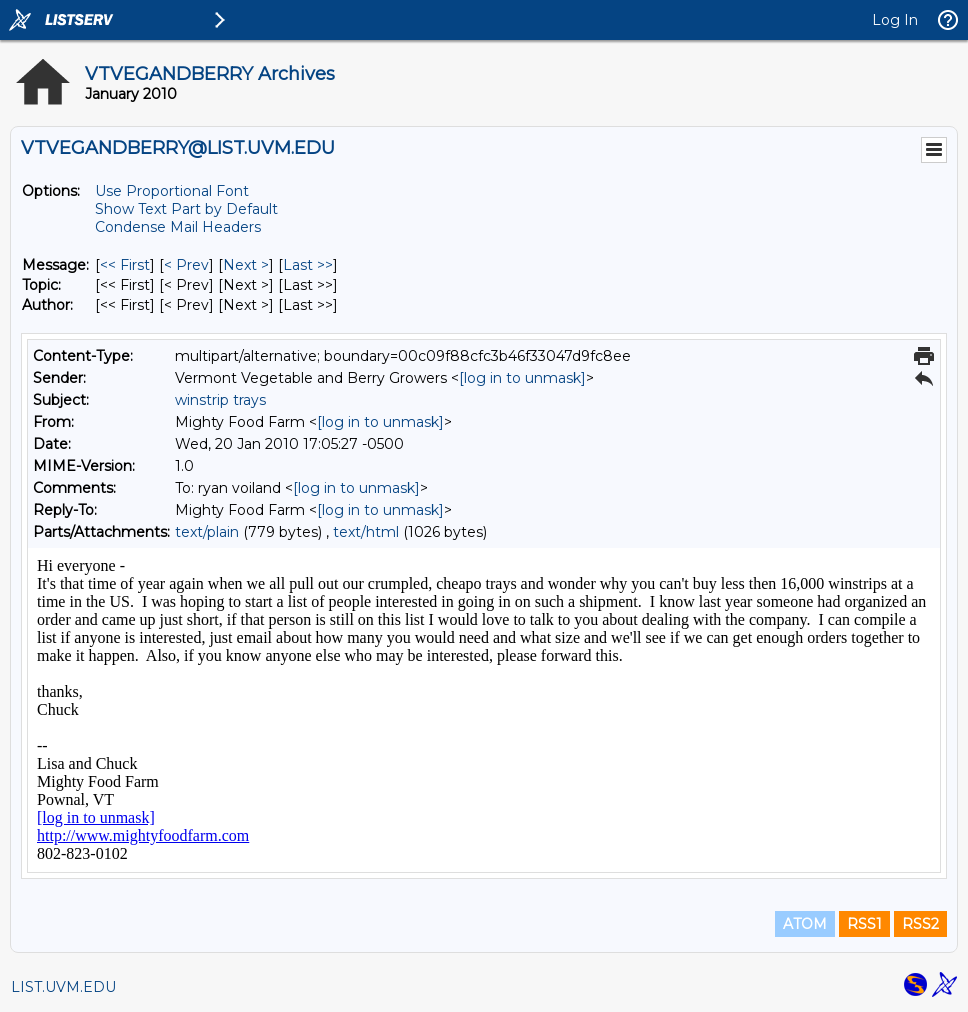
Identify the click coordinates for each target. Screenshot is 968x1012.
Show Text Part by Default (186, 209)
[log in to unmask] (522, 378)
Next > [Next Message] (246, 265)
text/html (366, 532)
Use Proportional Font (172, 191)
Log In (895, 20)
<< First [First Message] (125, 265)
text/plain (207, 532)
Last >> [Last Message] (308, 265)
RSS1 (864, 924)
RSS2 (920, 924)
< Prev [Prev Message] (186, 265)
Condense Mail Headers (178, 227)
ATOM (805, 924)
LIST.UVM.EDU (63, 987)
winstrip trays (220, 400)
